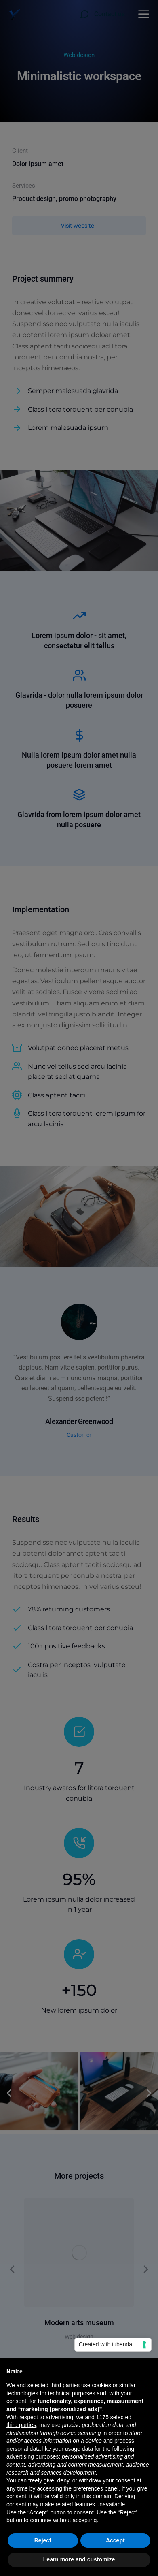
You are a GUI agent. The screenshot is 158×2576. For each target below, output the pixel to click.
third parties (21, 2425)
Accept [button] (115, 2540)
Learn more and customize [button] (79, 2559)
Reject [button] (42, 2540)
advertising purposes (32, 2456)
